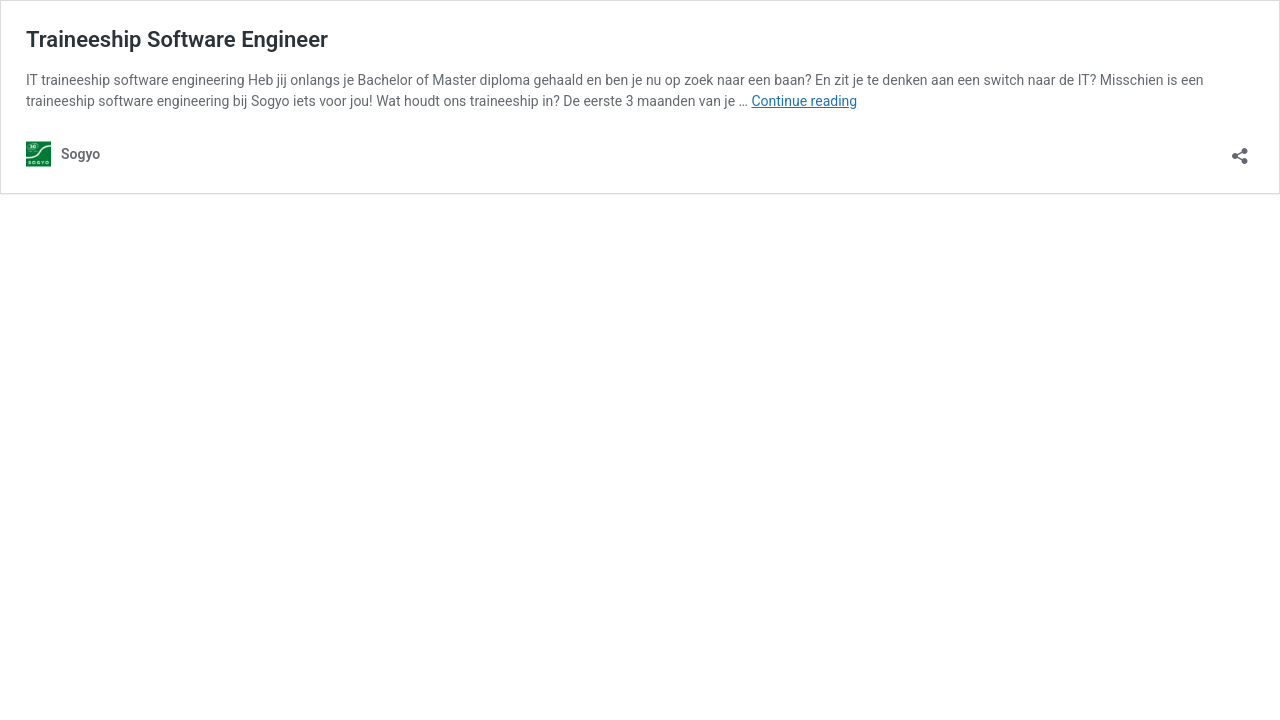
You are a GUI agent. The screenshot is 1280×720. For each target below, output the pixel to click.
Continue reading (804, 101)
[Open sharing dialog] (1240, 149)
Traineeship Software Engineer (177, 39)
